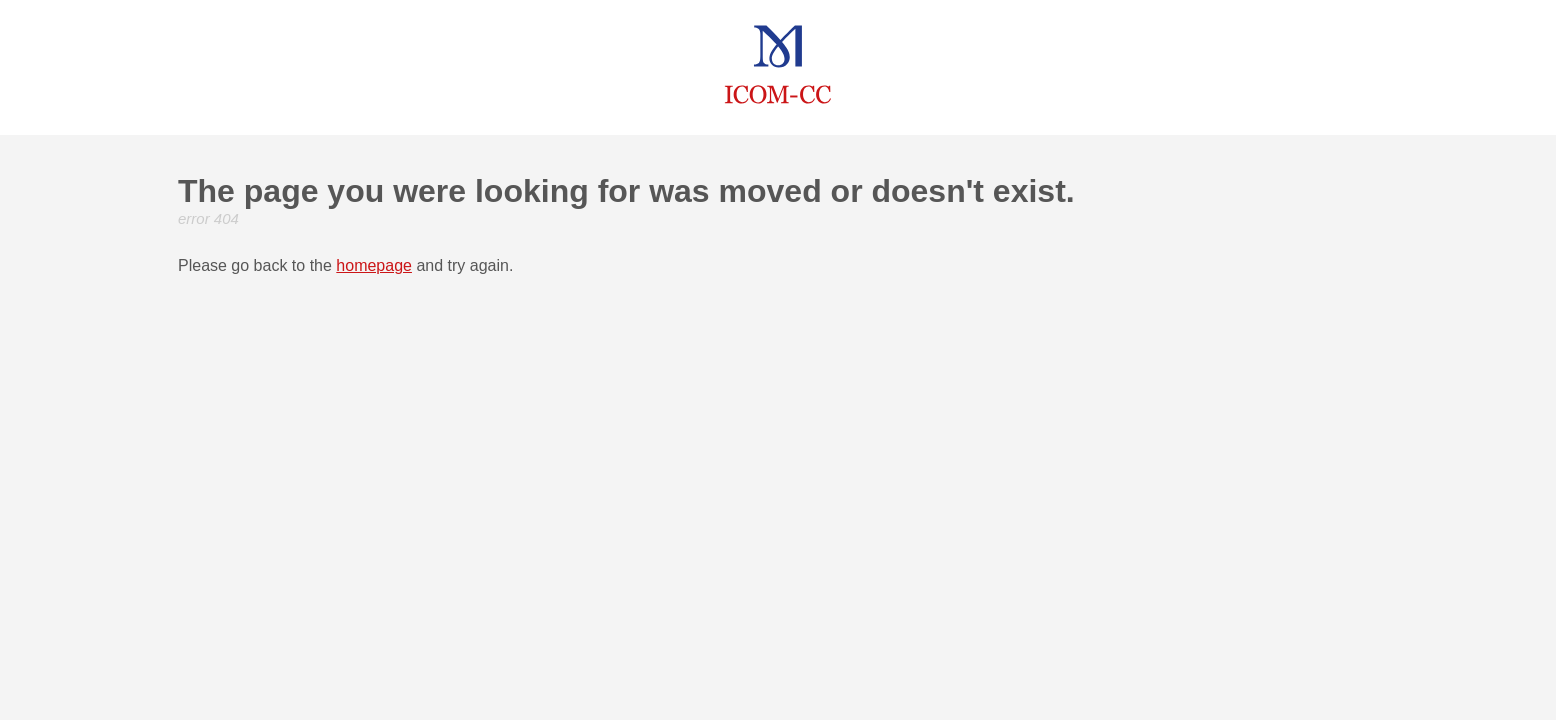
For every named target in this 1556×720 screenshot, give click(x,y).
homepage (374, 265)
